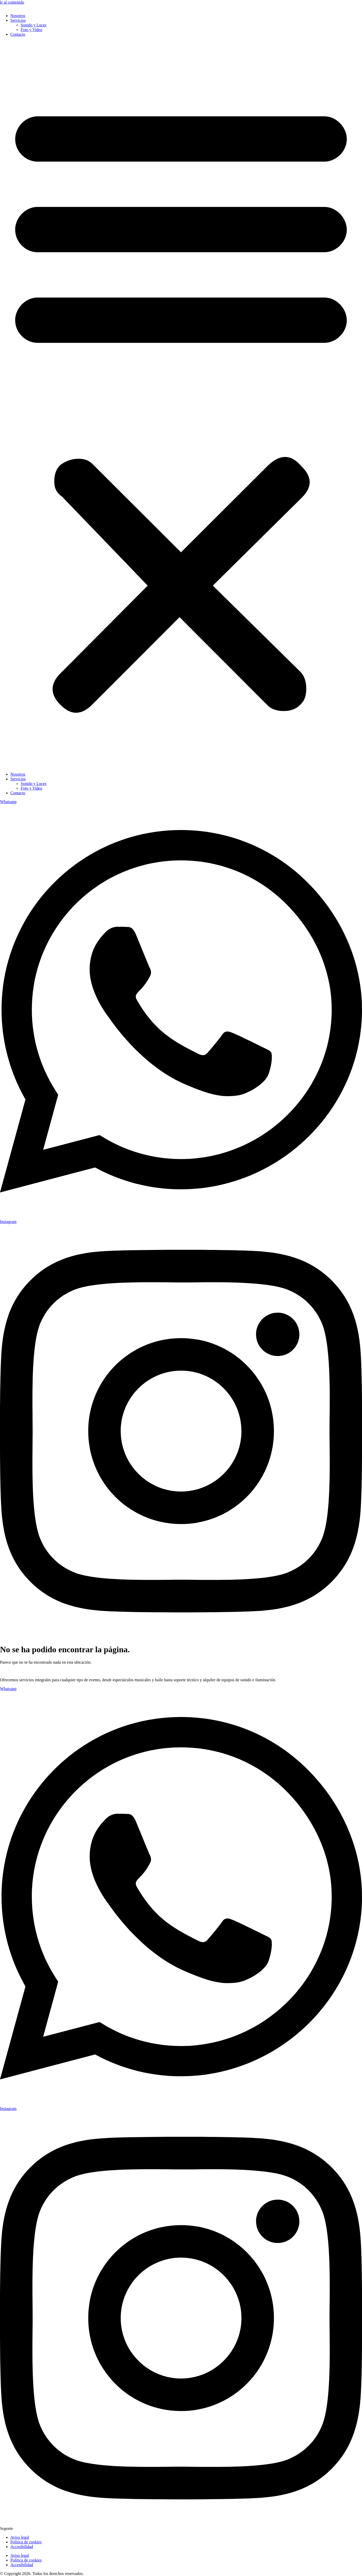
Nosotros (17, 15)
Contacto (17, 34)
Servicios (18, 20)
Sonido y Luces (34, 25)
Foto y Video (31, 29)
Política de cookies (26, 2542)
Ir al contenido (12, 2)
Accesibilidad (21, 2546)
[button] (181, 404)
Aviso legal (19, 2537)
